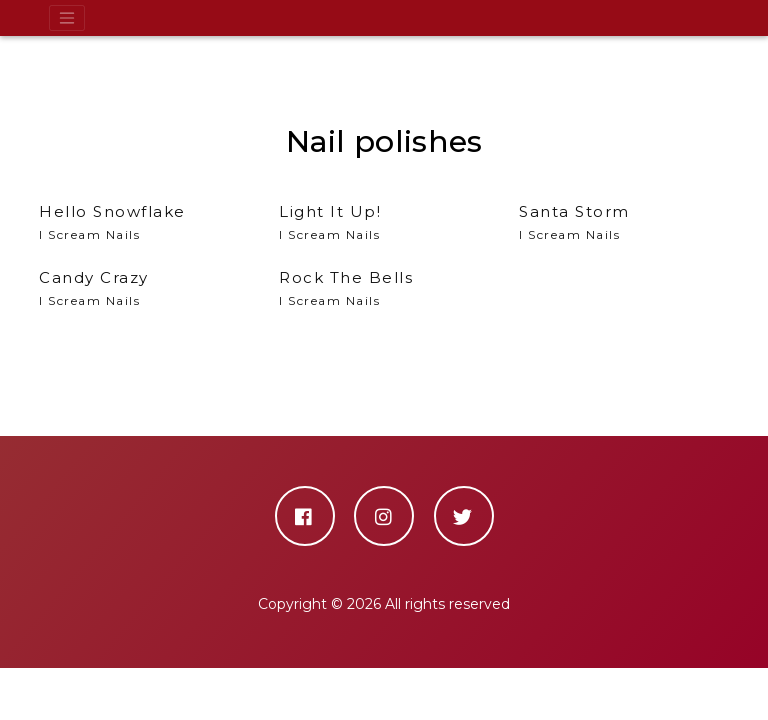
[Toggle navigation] (67, 18)
